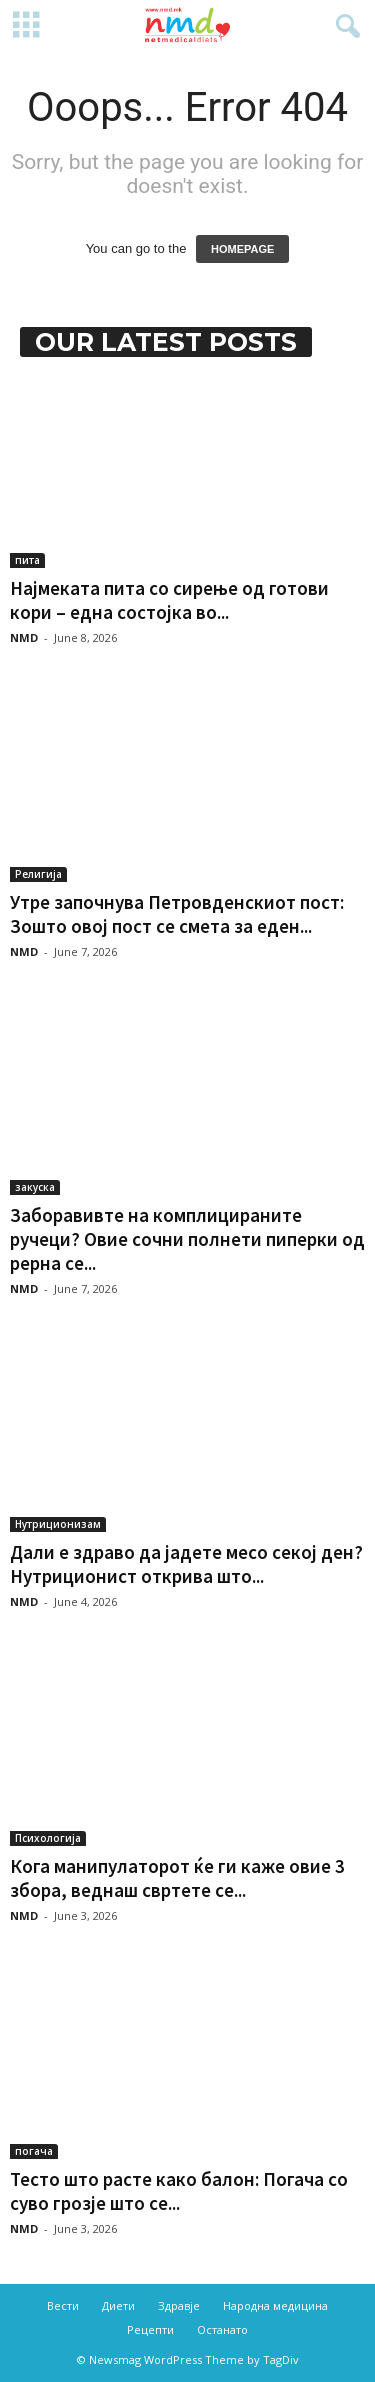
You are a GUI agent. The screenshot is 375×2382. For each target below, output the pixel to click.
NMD (24, 637)
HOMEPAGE (242, 249)
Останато (222, 2329)
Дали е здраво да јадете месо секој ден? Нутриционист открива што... (186, 1564)
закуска (35, 1187)
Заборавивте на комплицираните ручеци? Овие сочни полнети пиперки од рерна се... (187, 1239)
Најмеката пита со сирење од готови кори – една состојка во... (169, 600)
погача (34, 2151)
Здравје (179, 2305)
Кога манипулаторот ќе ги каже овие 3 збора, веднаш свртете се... (177, 1878)
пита (27, 560)
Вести (63, 2305)
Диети (118, 2305)
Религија (38, 874)
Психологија (48, 1838)
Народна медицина (275, 2305)
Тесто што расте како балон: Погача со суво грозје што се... (179, 2191)
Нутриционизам (58, 1524)
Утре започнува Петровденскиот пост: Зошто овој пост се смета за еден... (177, 914)
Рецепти (150, 2329)
